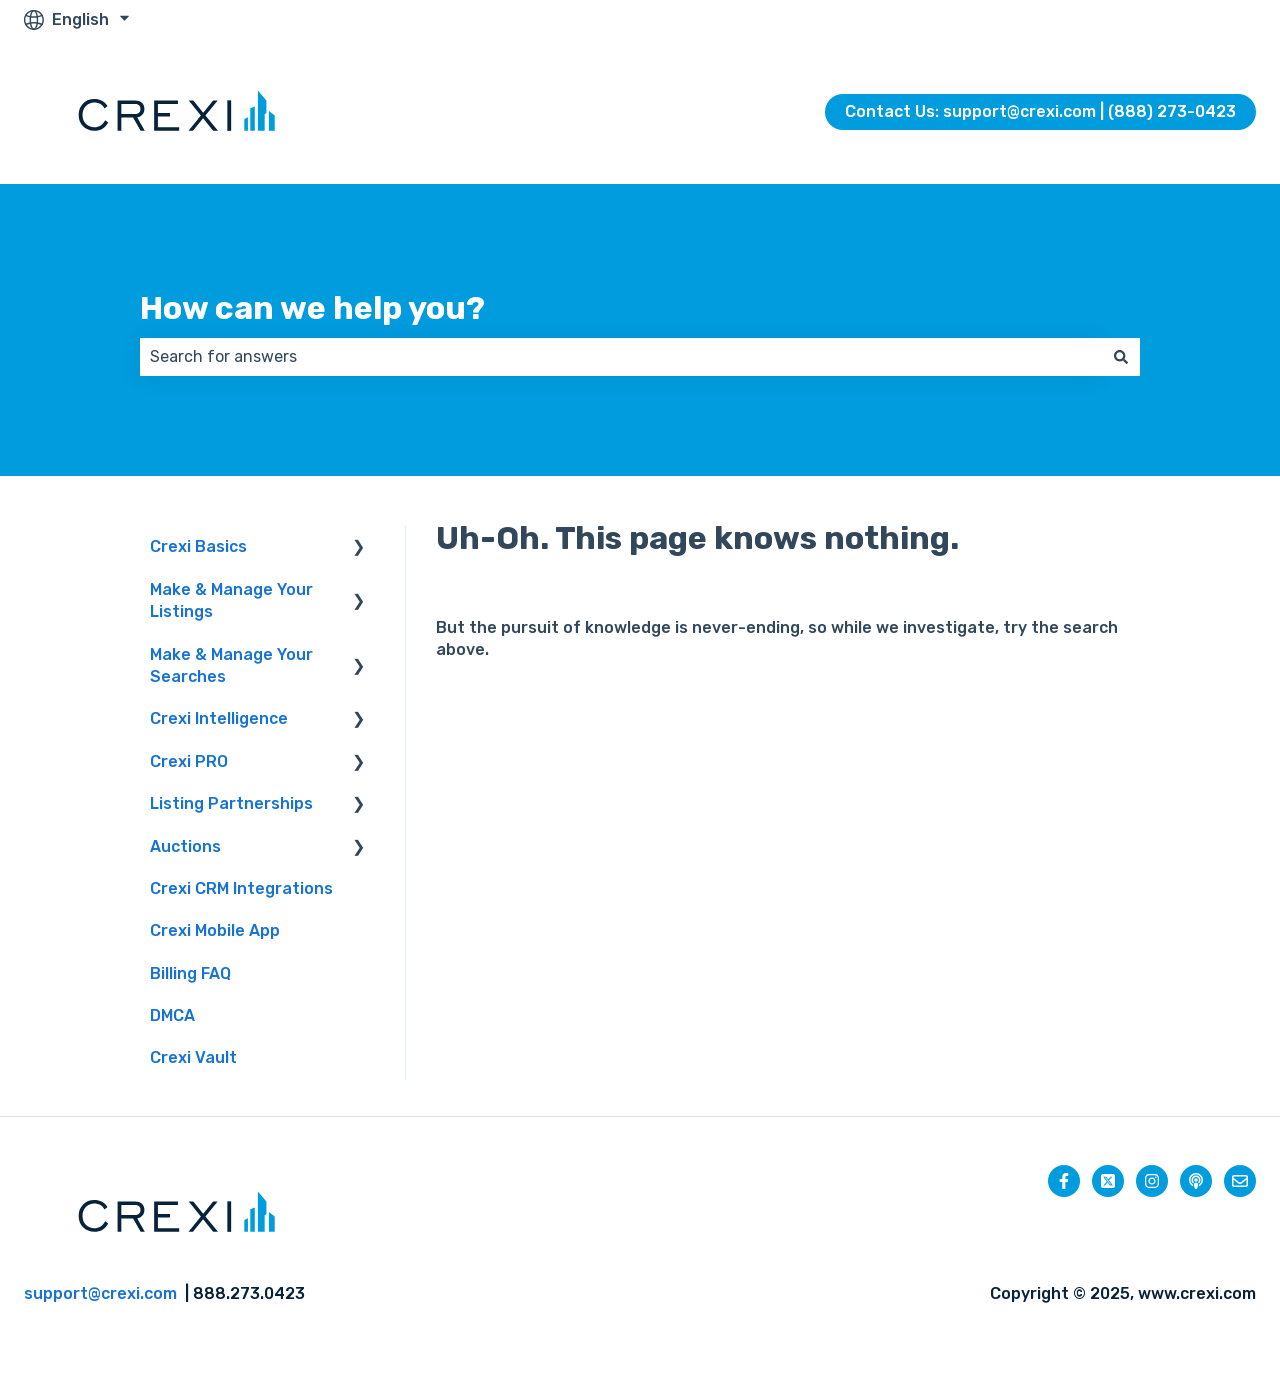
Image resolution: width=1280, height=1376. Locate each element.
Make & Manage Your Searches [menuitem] (231, 665)
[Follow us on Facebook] (1064, 1181)
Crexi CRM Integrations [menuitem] (241, 888)
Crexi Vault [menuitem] (193, 1057)
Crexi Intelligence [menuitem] (219, 718)
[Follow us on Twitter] (1108, 1181)
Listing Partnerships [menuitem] (231, 803)
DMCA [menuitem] (172, 1015)
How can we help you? (312, 308)
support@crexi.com (100, 1293)
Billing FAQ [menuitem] (190, 973)
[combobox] (621, 357)
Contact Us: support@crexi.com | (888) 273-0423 (1040, 111)
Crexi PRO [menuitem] (189, 761)
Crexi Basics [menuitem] (198, 546)
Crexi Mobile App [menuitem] (215, 930)
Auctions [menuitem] (185, 846)
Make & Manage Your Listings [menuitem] (231, 600)
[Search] (1121, 357)
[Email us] (1240, 1181)
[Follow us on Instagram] (1152, 1181)
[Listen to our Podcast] (1196, 1181)
